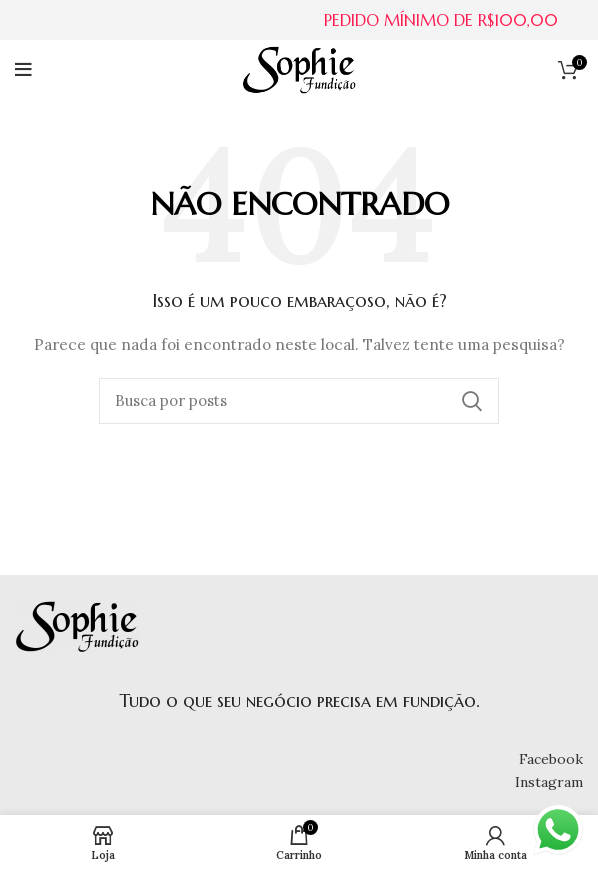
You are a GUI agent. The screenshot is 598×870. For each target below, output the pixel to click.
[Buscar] (299, 401)
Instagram (549, 782)
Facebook (551, 759)
